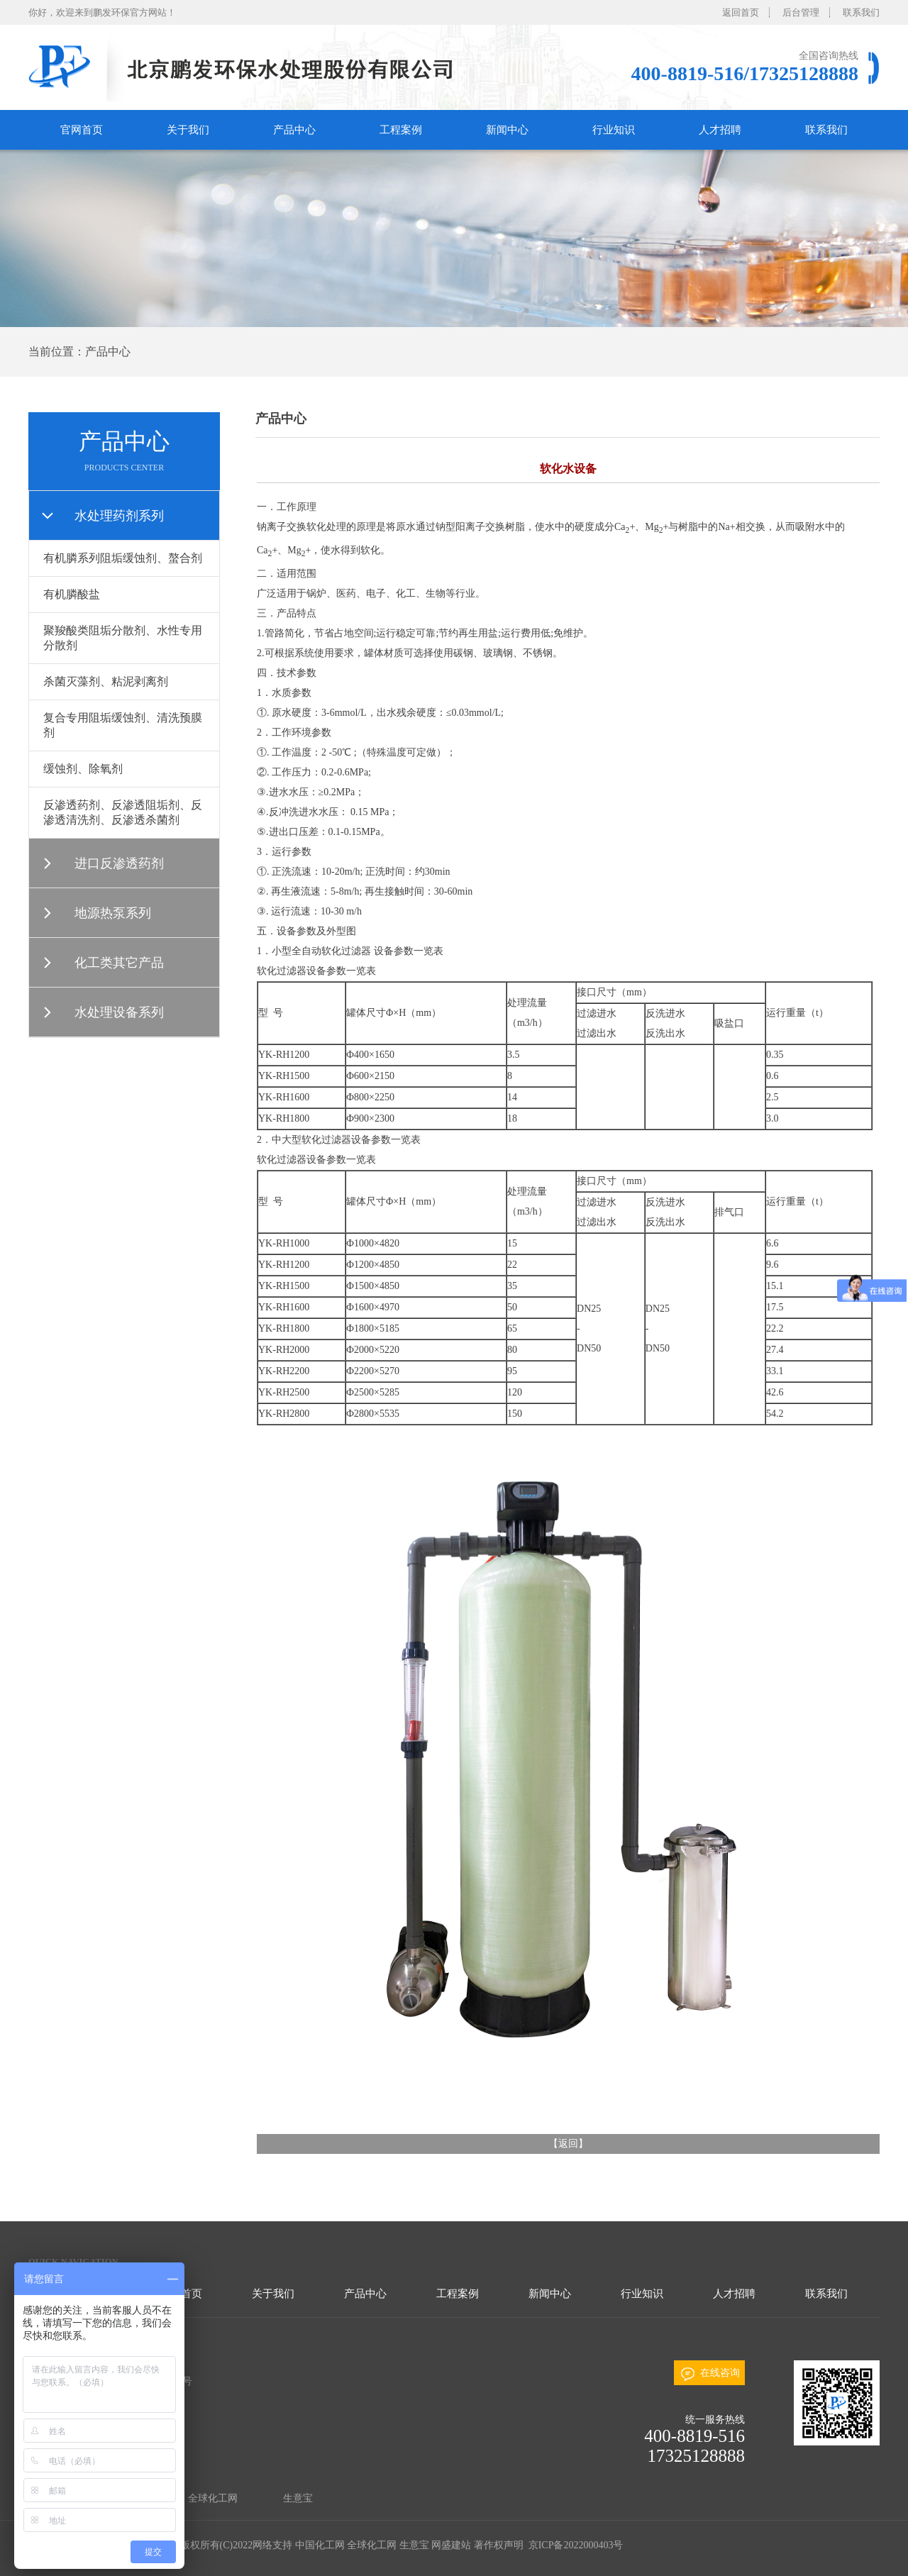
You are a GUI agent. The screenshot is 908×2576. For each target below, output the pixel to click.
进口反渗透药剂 (119, 863)
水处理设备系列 (119, 1012)
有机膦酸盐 (71, 594)
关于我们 (188, 130)
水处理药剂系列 (119, 516)
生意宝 (298, 2498)
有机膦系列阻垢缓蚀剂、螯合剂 (122, 558)
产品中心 (294, 130)
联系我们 (861, 12)
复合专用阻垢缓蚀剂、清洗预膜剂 (122, 725)
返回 (568, 2143)
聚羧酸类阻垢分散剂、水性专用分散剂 (122, 637)
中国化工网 (320, 2545)
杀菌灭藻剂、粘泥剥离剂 (105, 681)
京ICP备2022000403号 (574, 2545)
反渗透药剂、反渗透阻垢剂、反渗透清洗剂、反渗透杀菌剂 (122, 812)
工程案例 (401, 130)
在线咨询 (720, 2372)
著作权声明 (499, 2545)
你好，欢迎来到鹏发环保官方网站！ (102, 12)
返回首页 (740, 12)
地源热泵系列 (112, 913)
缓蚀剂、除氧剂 (83, 769)
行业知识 (613, 130)
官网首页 (81, 130)
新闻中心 (507, 130)
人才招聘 (720, 130)
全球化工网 (213, 2498)
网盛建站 (451, 2545)
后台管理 (800, 12)
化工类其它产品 (119, 963)
